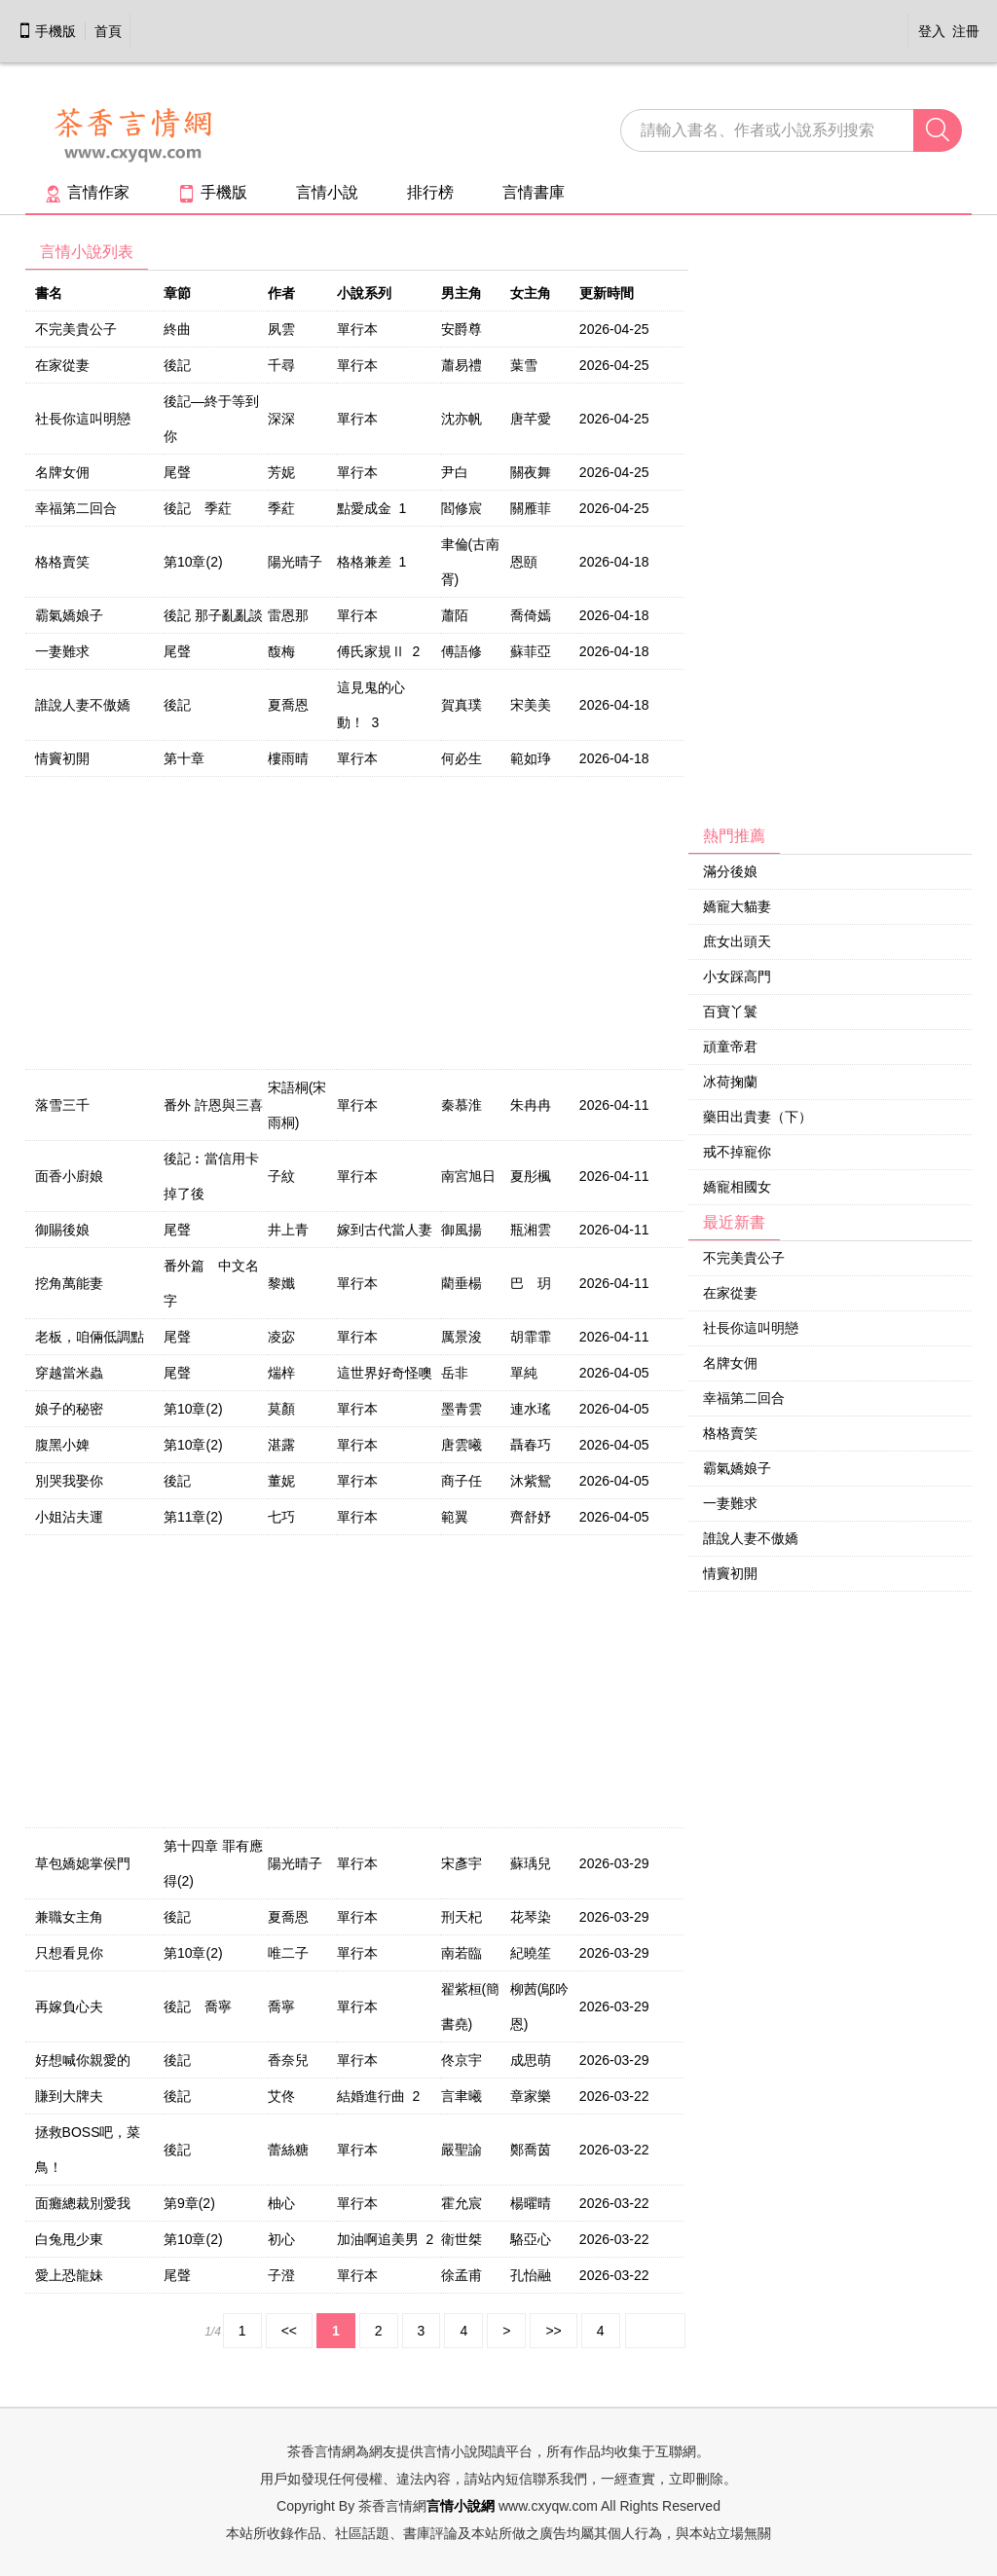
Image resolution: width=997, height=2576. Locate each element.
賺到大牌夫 (69, 2096)
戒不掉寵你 (737, 1151)
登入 (931, 31)
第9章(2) (189, 2203)
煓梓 (281, 1372)
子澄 (281, 2275)
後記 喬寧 (198, 2006)
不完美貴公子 (76, 329)
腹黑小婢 (62, 1445)
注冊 (965, 31)
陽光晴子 (295, 562)
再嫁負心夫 (69, 2006)
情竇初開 (62, 758)
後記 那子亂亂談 (213, 615)
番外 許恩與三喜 (213, 1105)
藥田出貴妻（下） (757, 1116)
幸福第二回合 (76, 508)
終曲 (177, 329)
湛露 (281, 1445)
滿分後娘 (730, 871)
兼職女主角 (69, 1917)
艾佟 (281, 2096)
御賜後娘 (62, 1229)
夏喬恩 (288, 705)
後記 (177, 365)
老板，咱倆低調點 (89, 1336)
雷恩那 (288, 615)
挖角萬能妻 (69, 1283)
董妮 (281, 1481)
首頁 (108, 31)
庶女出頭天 (737, 941)
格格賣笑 (62, 562)
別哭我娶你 (69, 1481)
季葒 (281, 508)
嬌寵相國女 (737, 1187)
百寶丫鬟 (730, 1011)
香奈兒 (288, 2060)
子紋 (281, 1176)
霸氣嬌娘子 (69, 615)
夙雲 (281, 329)
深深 (281, 418)
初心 (281, 2239)
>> (553, 2330)
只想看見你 (69, 1953)
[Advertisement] (830, 527)
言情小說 (327, 192)
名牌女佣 (62, 472)
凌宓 (281, 1336)
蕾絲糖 (288, 2149)
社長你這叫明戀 (82, 418)
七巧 (281, 1517)
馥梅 (281, 651)
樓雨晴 (288, 758)
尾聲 (177, 472)
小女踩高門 (737, 976)
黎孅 (281, 1283)
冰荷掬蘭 (730, 1081)
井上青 (288, 1229)
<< (289, 2330)
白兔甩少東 (69, 2239)
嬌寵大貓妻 (737, 906)
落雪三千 (62, 1105)
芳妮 (281, 472)
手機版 (47, 31)
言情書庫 (533, 192)
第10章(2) (193, 562)
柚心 (281, 2203)
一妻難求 (62, 651)
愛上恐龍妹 (69, 2275)
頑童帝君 (730, 1046)
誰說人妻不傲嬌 (82, 705)
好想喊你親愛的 (82, 2060)
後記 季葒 (198, 508)
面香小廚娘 (69, 1176)
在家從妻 (62, 365)
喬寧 (281, 2006)
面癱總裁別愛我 (82, 2203)
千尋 (281, 365)
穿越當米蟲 (69, 1372)
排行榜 (430, 192)
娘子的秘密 (69, 1409)
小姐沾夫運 (69, 1517)
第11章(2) (193, 1517)
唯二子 (288, 1953)
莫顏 (281, 1409)
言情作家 (87, 192)
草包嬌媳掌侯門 (82, 1863)
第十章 (184, 758)
